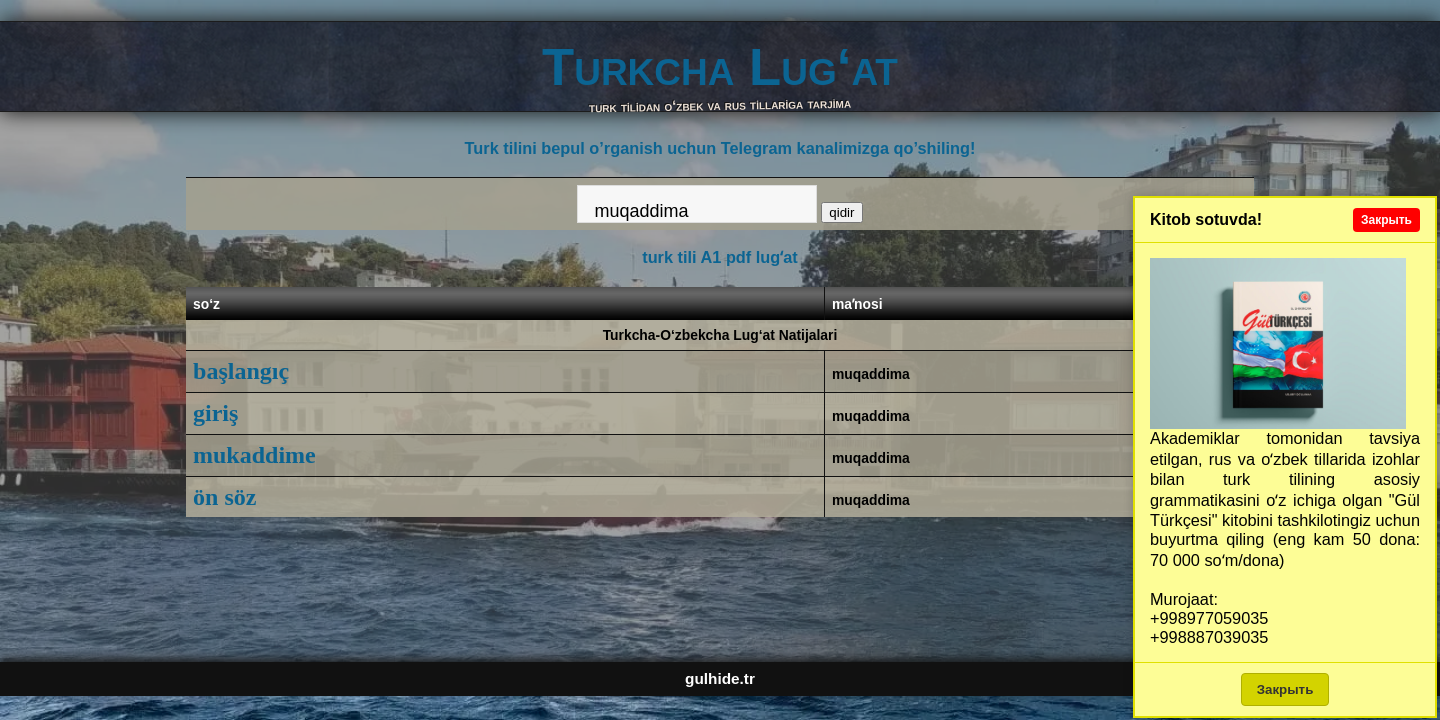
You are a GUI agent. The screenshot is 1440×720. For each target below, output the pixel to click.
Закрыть (1386, 220)
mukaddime (254, 455)
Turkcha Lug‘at (720, 66)
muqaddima (871, 374)
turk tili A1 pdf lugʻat (720, 257)
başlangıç (241, 371)
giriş (215, 413)
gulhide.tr (720, 678)
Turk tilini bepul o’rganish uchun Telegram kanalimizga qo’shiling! (720, 148)
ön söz (224, 497)
